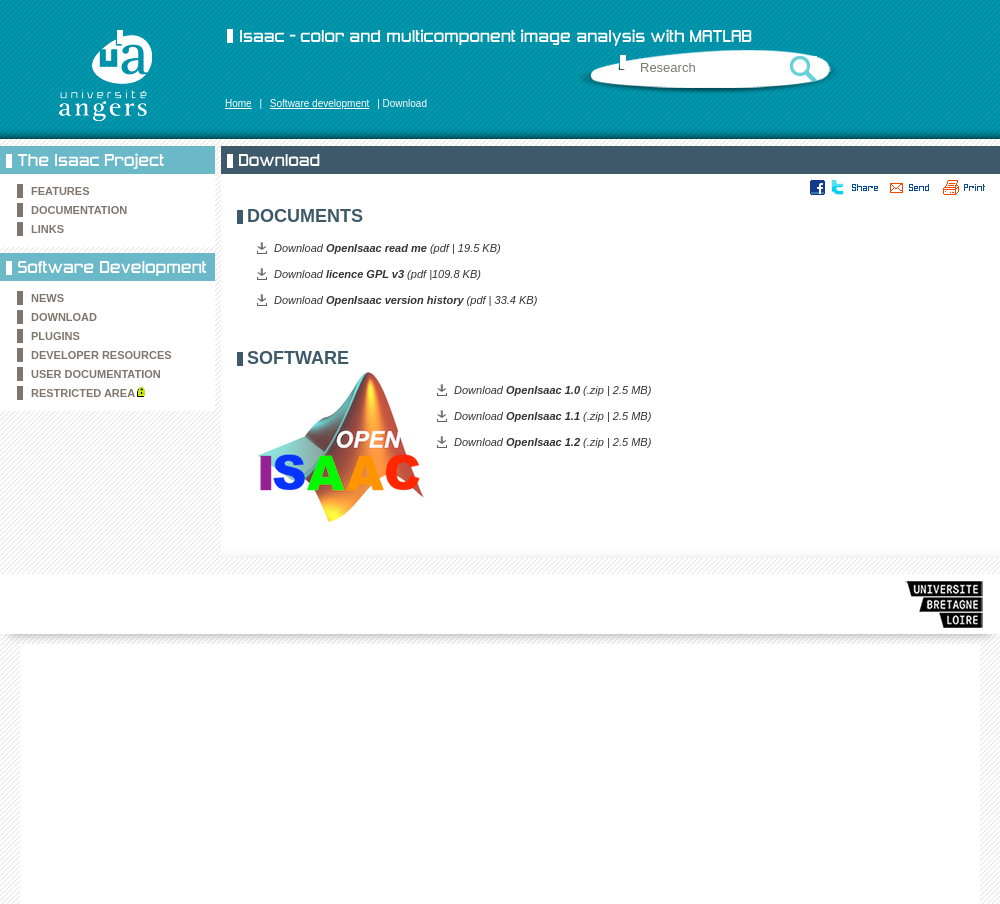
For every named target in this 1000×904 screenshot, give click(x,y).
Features (60, 191)
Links (47, 229)
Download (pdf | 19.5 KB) (387, 248)
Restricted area (83, 393)
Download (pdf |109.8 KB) (377, 274)
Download (64, 317)
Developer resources (101, 355)
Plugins (55, 336)
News (47, 298)
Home (238, 103)
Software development (320, 103)
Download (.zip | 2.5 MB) (552, 390)
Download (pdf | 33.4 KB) (405, 300)
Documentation (79, 210)
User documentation (96, 374)
